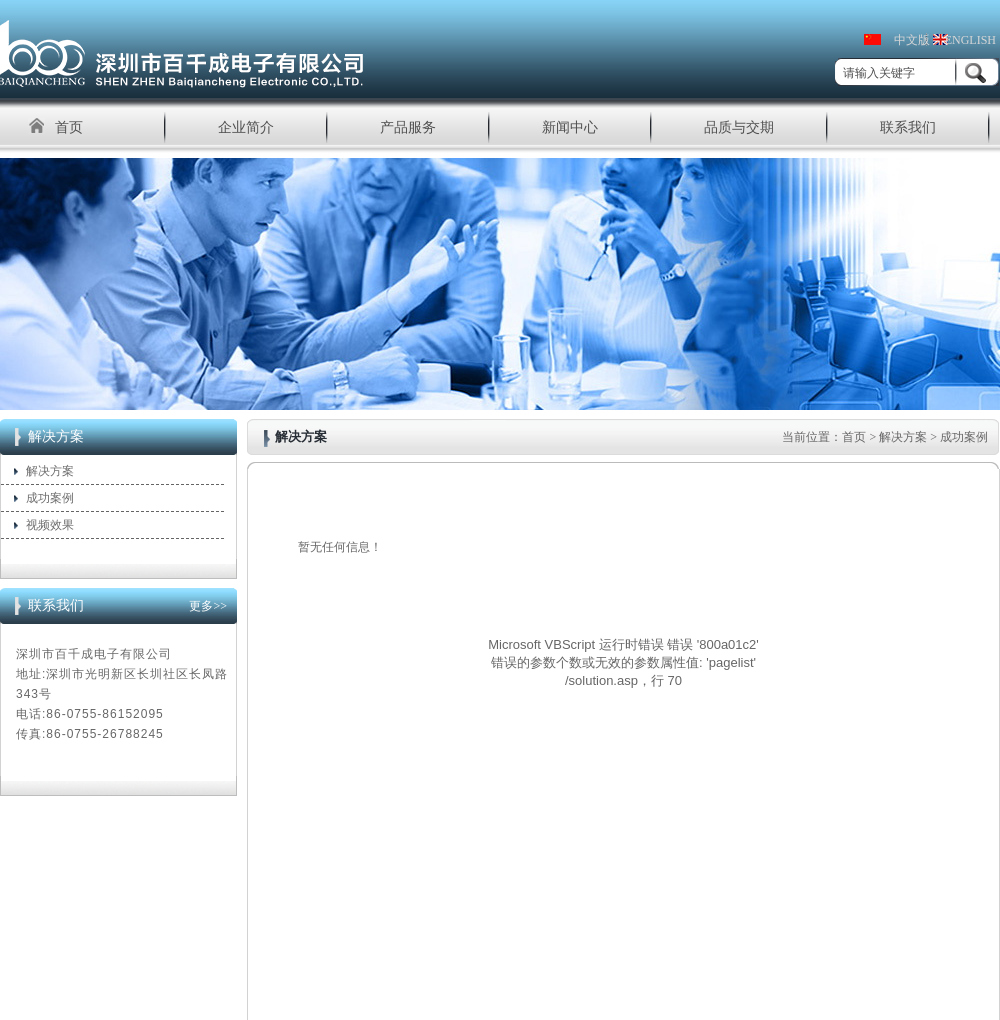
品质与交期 (739, 127)
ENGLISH (970, 40)
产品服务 (408, 127)
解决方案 (50, 471)
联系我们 (908, 127)
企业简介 (246, 127)
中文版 (912, 40)
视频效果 (50, 525)
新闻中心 (570, 127)
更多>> (208, 606)
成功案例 (50, 498)
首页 (69, 127)
